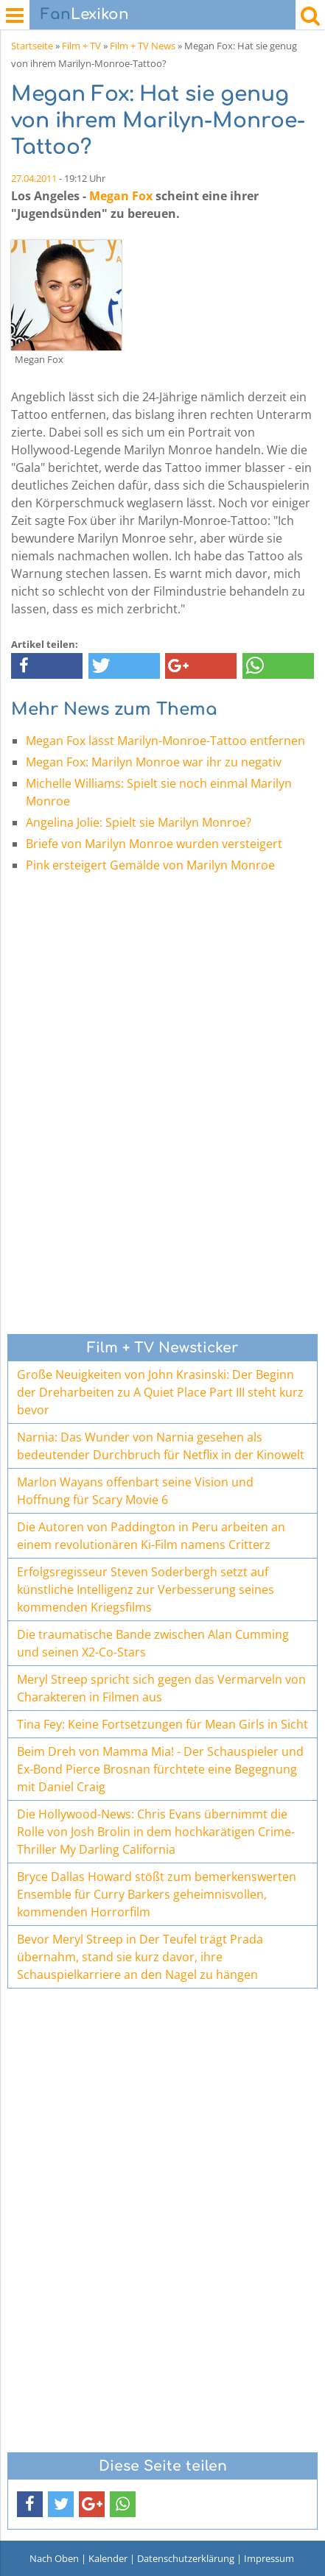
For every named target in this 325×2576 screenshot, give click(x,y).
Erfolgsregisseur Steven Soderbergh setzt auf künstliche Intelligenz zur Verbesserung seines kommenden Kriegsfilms (145, 1589)
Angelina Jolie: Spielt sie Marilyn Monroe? (138, 822)
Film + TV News (142, 45)
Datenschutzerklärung (185, 2558)
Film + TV (81, 45)
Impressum (269, 2558)
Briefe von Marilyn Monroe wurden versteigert (154, 844)
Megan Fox (121, 196)
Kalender (107, 2558)
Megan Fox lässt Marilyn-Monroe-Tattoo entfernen (165, 741)
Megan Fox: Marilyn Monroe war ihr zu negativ (154, 762)
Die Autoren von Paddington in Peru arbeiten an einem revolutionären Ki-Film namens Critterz (151, 1536)
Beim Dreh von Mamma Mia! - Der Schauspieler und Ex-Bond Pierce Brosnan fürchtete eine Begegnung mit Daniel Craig (160, 1769)
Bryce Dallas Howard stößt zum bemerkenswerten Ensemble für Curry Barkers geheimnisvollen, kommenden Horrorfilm (156, 1894)
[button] (47, 666)
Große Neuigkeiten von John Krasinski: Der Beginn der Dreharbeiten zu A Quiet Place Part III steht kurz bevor (160, 1392)
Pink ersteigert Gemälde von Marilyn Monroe (150, 865)
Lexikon (85, 14)
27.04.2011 (34, 178)
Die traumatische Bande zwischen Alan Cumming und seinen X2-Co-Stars (153, 1643)
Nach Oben (54, 2558)
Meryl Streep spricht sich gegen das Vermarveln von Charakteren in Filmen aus (161, 1688)
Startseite (32, 45)
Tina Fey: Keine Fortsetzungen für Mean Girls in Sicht (162, 1724)
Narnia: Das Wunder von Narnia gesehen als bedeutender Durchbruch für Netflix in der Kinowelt (160, 1446)
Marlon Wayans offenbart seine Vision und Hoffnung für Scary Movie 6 (135, 1491)
